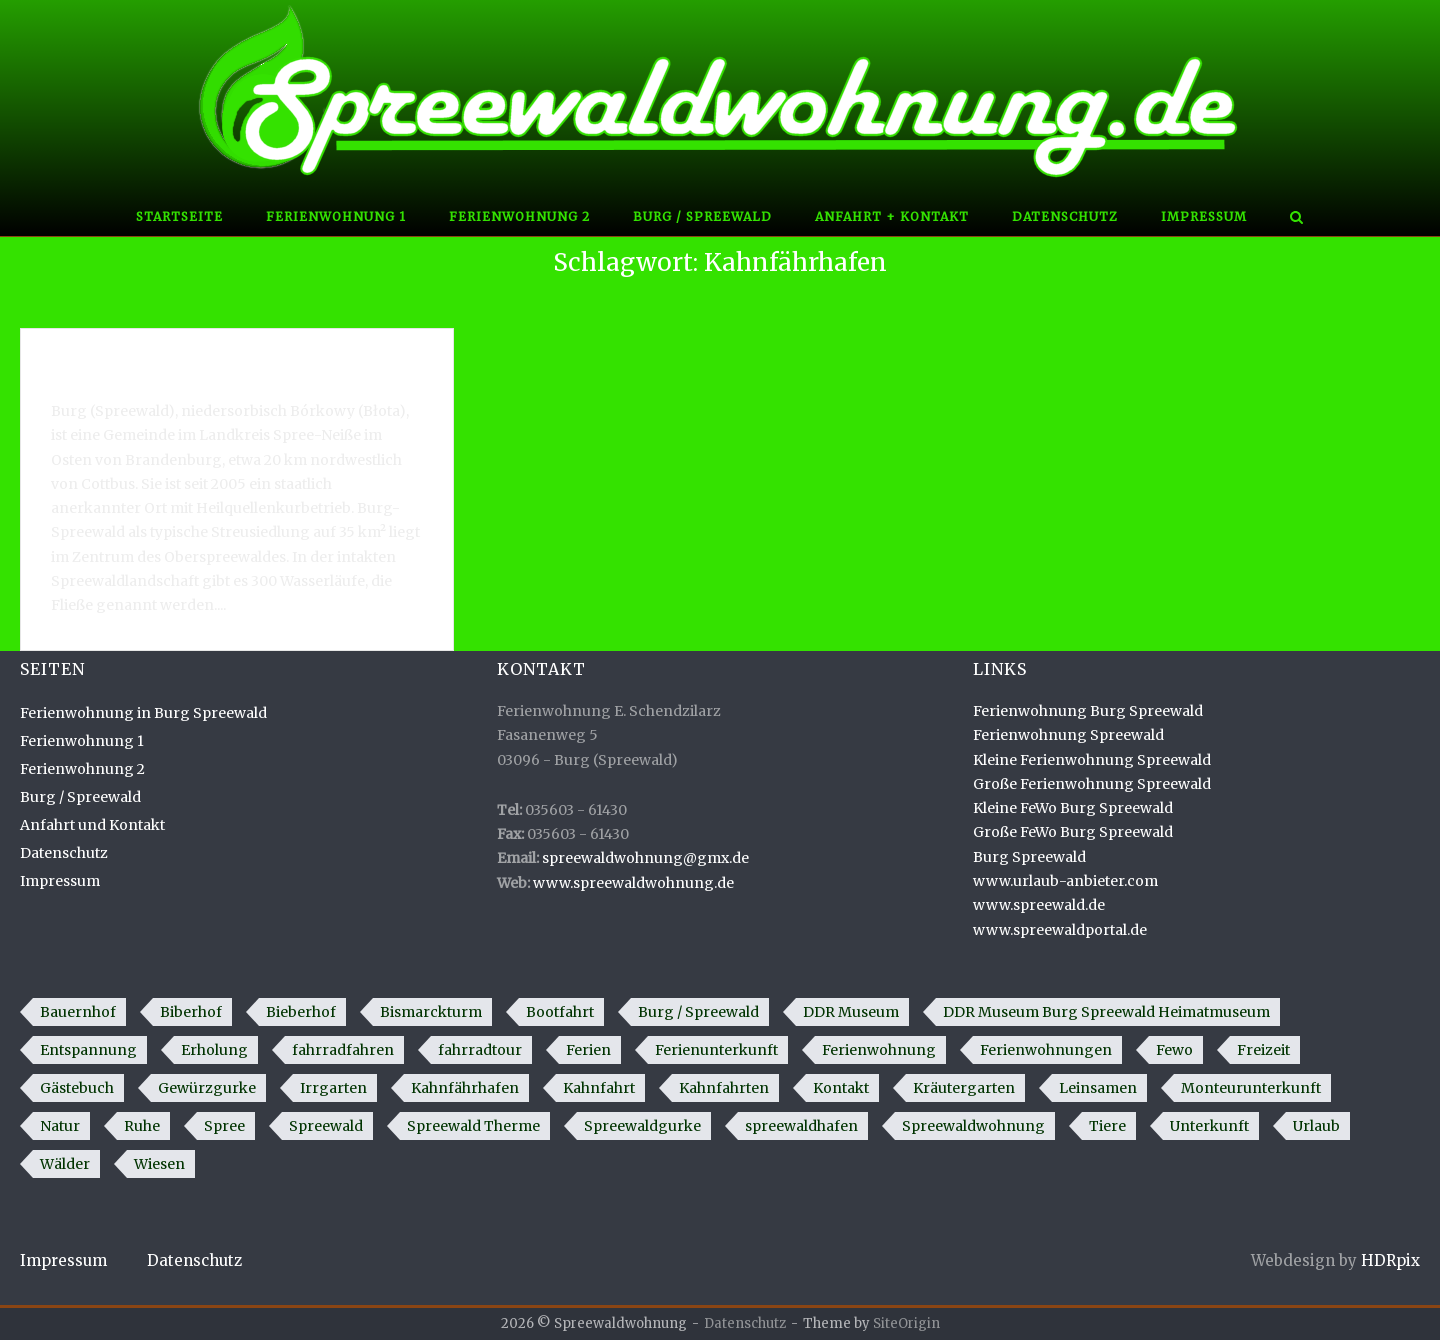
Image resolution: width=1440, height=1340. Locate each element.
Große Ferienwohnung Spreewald (1092, 784)
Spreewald (326, 1126)
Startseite (179, 216)
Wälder (65, 1164)
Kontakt (841, 1088)
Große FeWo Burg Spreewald (1073, 832)
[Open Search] (1296, 219)
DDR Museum (851, 1012)
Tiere (1107, 1126)
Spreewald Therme (473, 1126)
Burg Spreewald (1029, 857)
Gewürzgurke (207, 1088)
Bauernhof (78, 1012)
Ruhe (142, 1126)
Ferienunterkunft (716, 1050)
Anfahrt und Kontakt (92, 825)
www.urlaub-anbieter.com (1065, 881)
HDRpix (1390, 1260)
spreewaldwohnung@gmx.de (645, 858)
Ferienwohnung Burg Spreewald (1088, 711)
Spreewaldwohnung (973, 1126)
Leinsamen (1098, 1088)
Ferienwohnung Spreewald (1068, 735)
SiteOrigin (906, 1323)
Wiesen (159, 1164)
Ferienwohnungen (1046, 1050)
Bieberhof (301, 1012)
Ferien (588, 1050)
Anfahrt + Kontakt (892, 216)
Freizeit (1263, 1050)
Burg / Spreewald (702, 216)
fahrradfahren (343, 1050)
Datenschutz (1065, 216)
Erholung (214, 1050)
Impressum (1204, 216)
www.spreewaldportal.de (1060, 930)
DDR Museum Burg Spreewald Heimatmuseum (1106, 1012)
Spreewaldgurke (642, 1126)
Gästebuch (77, 1088)
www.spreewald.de (1039, 905)
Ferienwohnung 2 (519, 216)
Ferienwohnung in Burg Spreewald (143, 713)
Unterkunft (1209, 1126)
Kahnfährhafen (465, 1088)
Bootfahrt (560, 1012)
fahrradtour (480, 1050)
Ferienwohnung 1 (336, 216)
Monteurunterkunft (1251, 1088)
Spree (224, 1126)
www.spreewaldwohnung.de (633, 883)
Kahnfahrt (599, 1088)
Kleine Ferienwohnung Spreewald (1092, 760)
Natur (60, 1126)
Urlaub (1316, 1126)
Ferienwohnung (879, 1050)
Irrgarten (333, 1088)
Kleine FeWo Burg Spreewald (1073, 808)
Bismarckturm (431, 1012)
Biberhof (191, 1012)
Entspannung (88, 1050)
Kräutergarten (964, 1088)
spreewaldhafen (801, 1126)
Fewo (1174, 1050)
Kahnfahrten (724, 1088)
